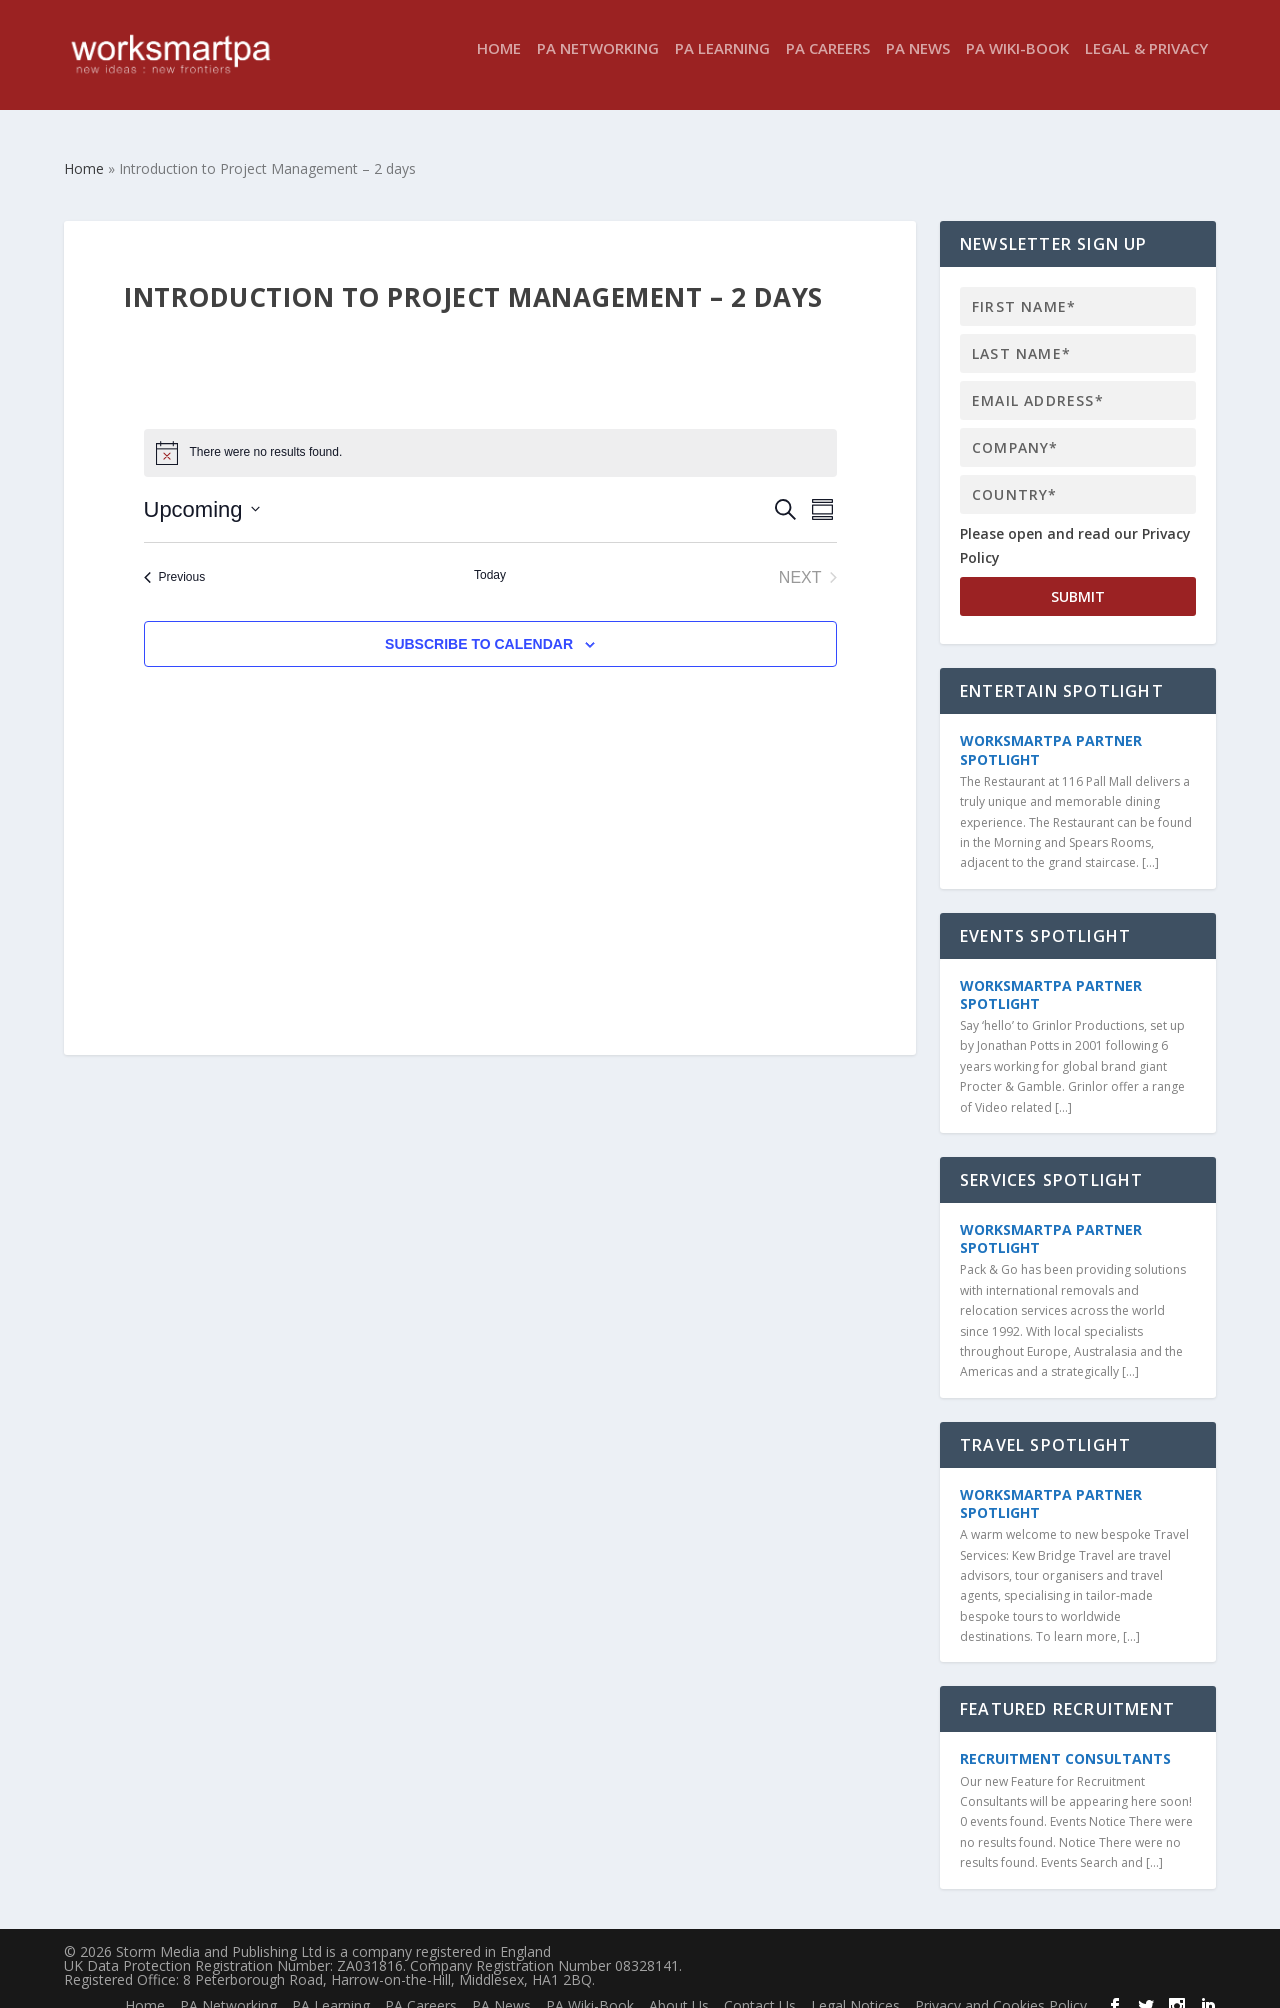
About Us (679, 1987)
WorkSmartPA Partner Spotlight (1051, 731)
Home (499, 63)
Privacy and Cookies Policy (1001, 1987)
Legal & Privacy (1146, 63)
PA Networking (598, 63)
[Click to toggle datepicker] (202, 491)
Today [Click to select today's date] (490, 557)
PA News (918, 63)
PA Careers (828, 63)
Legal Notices (855, 1987)
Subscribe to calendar (479, 626)
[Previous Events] (175, 560)
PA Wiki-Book (1017, 63)
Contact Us (760, 1987)
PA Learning (722, 63)
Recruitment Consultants (1065, 1740)
